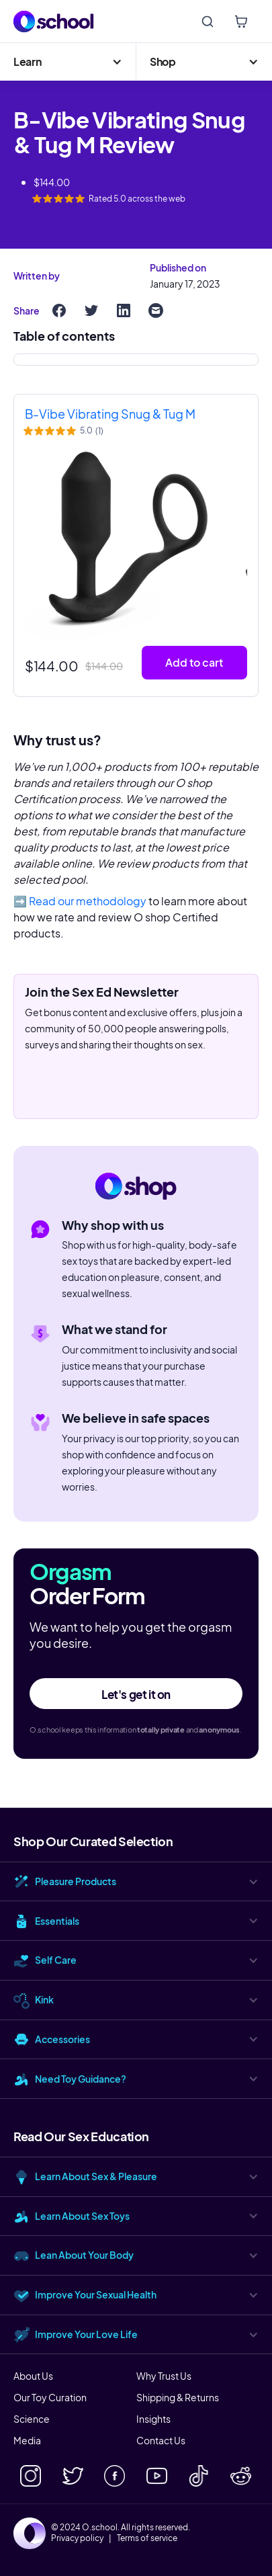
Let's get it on (136, 1694)
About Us (33, 2376)
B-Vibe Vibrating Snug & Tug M (110, 413)
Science (31, 2419)
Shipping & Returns (177, 2397)
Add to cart (194, 662)
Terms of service (147, 2538)
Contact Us (160, 2440)
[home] (53, 21)
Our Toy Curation (50, 2397)
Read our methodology (87, 901)
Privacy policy (77, 2538)
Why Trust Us (163, 2376)
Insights (153, 2419)
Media (27, 2440)
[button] (68, 62)
